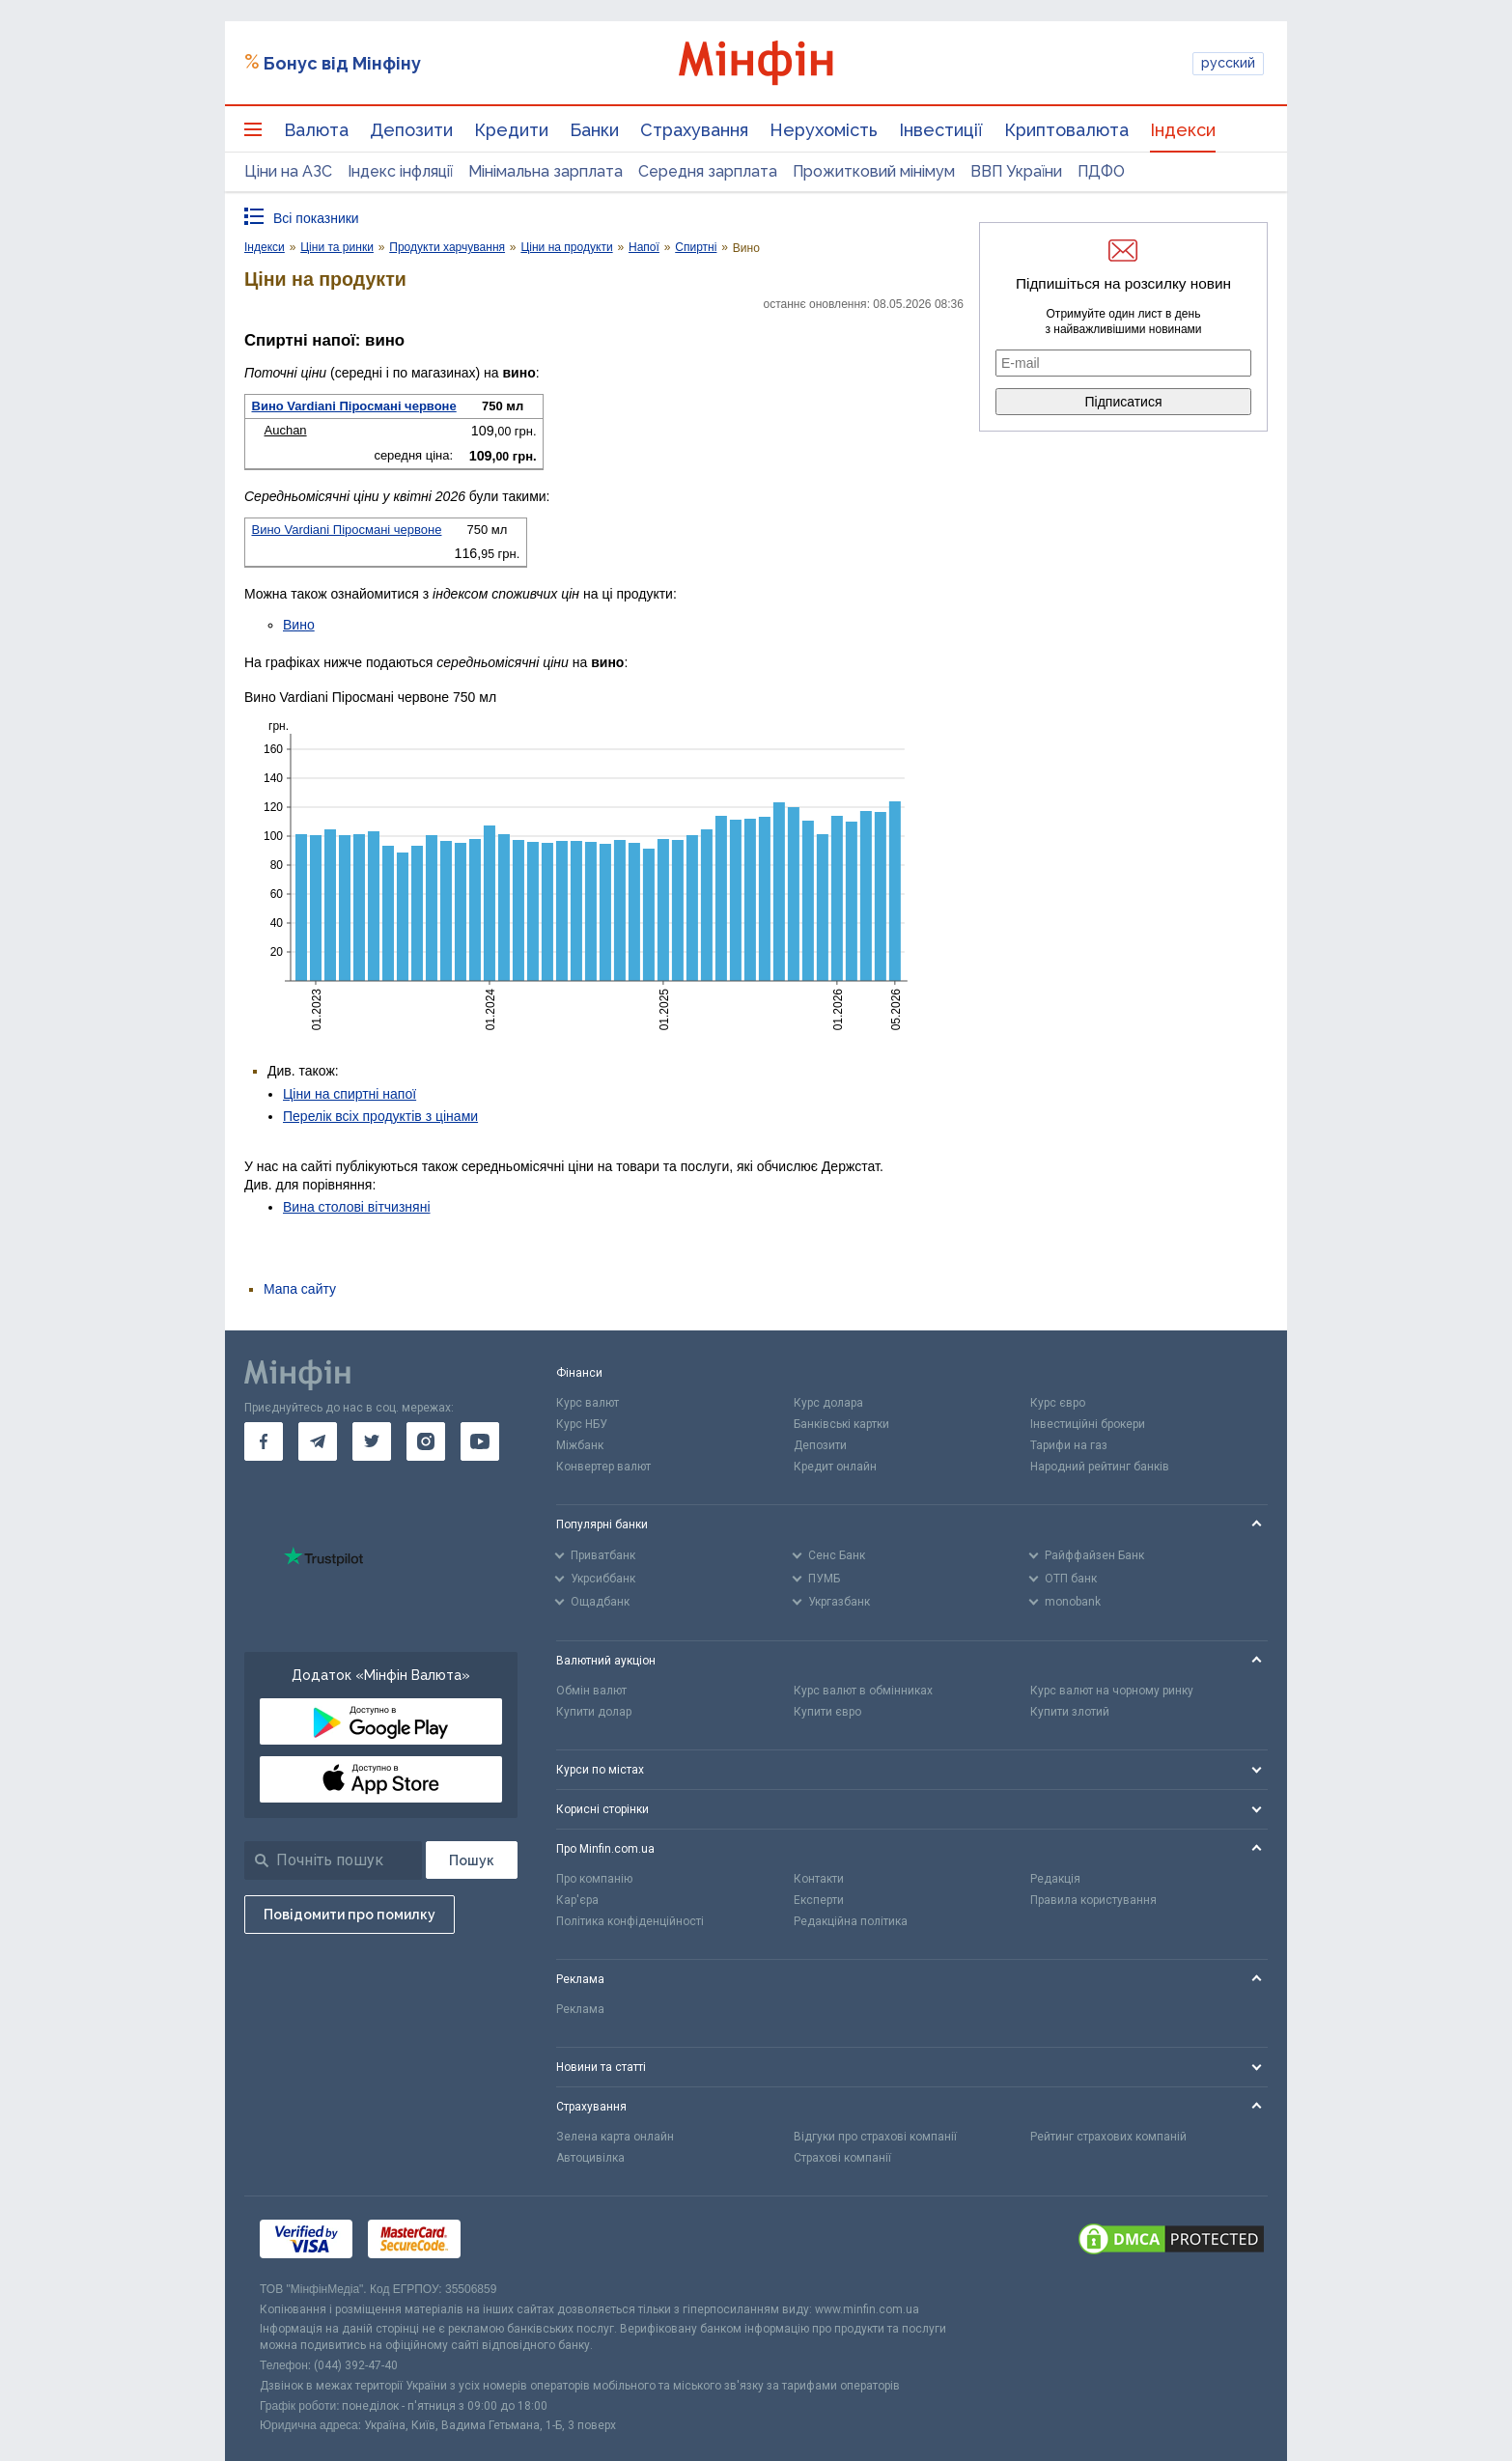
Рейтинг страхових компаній (1108, 2136)
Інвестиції (941, 130)
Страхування (694, 130)
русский (1228, 62)
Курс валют (587, 1403)
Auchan (286, 430)
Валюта (316, 130)
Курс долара (828, 1403)
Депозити (411, 130)
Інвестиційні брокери (1087, 1424)
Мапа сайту (300, 1289)
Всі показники (316, 218)
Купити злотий (1069, 1712)
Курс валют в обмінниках (863, 1690)
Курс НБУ (581, 1424)
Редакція (1055, 1879)
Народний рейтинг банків (1099, 1466)
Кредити (511, 130)
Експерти (819, 1900)
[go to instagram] (425, 1441)
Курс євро (1057, 1403)
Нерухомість (824, 130)
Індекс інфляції (400, 171)
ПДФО (1101, 171)
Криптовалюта (1066, 130)
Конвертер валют (603, 1466)
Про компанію (594, 1879)
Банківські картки (841, 1424)
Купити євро (827, 1712)
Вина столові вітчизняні (357, 1207)
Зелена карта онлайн (615, 2136)
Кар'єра (577, 1900)
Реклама (580, 2009)
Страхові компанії (842, 2158)
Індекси (1183, 130)
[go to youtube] (480, 1441)
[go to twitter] (371, 1441)
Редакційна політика (851, 1921)
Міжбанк (579, 1445)
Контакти (819, 1879)
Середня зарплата (707, 171)
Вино (299, 624)
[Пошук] (472, 1860)
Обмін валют (591, 1690)
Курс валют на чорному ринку (1111, 1690)
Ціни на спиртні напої (349, 1094)
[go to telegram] (317, 1441)
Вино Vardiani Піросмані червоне (354, 406)
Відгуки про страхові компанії (875, 2136)
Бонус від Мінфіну (342, 63)
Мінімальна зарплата (545, 171)
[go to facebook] (263, 1441)
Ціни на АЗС (288, 171)
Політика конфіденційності (630, 1921)
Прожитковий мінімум (874, 171)
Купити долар (593, 1712)
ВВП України (1016, 171)
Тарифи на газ (1068, 1445)
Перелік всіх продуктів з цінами (380, 1116)
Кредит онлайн (835, 1466)
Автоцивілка (590, 2158)
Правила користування (1093, 1900)
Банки (594, 130)
